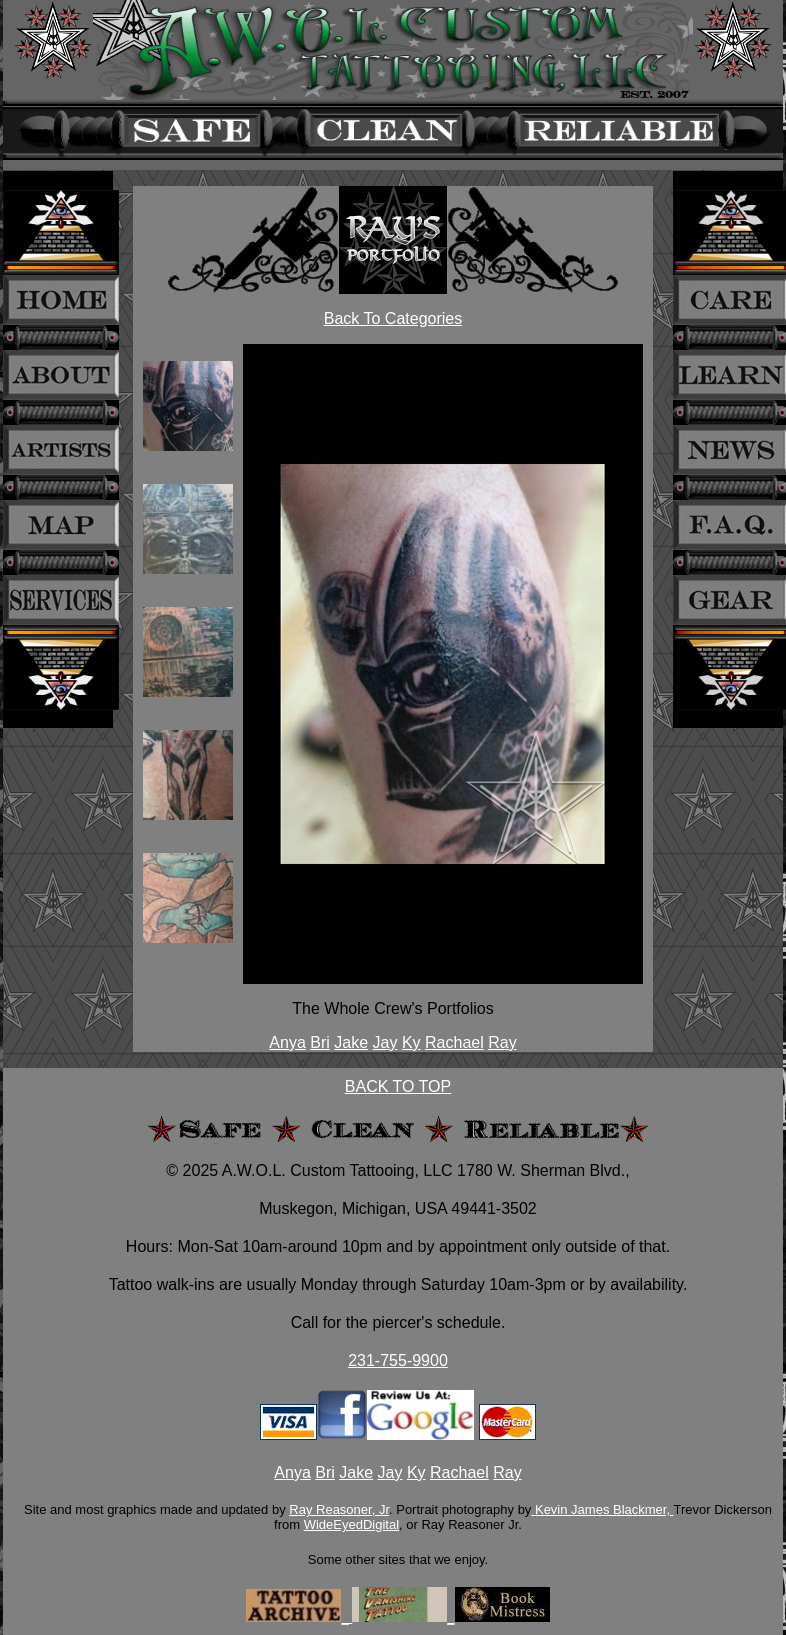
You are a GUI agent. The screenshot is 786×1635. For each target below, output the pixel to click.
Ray (502, 1042)
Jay (385, 1042)
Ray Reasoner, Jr (339, 1509)
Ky (411, 1042)
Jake (351, 1042)
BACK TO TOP (398, 1086)
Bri (320, 1042)
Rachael (454, 1042)
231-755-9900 (398, 1360)
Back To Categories (393, 318)
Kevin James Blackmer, (602, 1509)
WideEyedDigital (351, 1524)
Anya (287, 1042)
